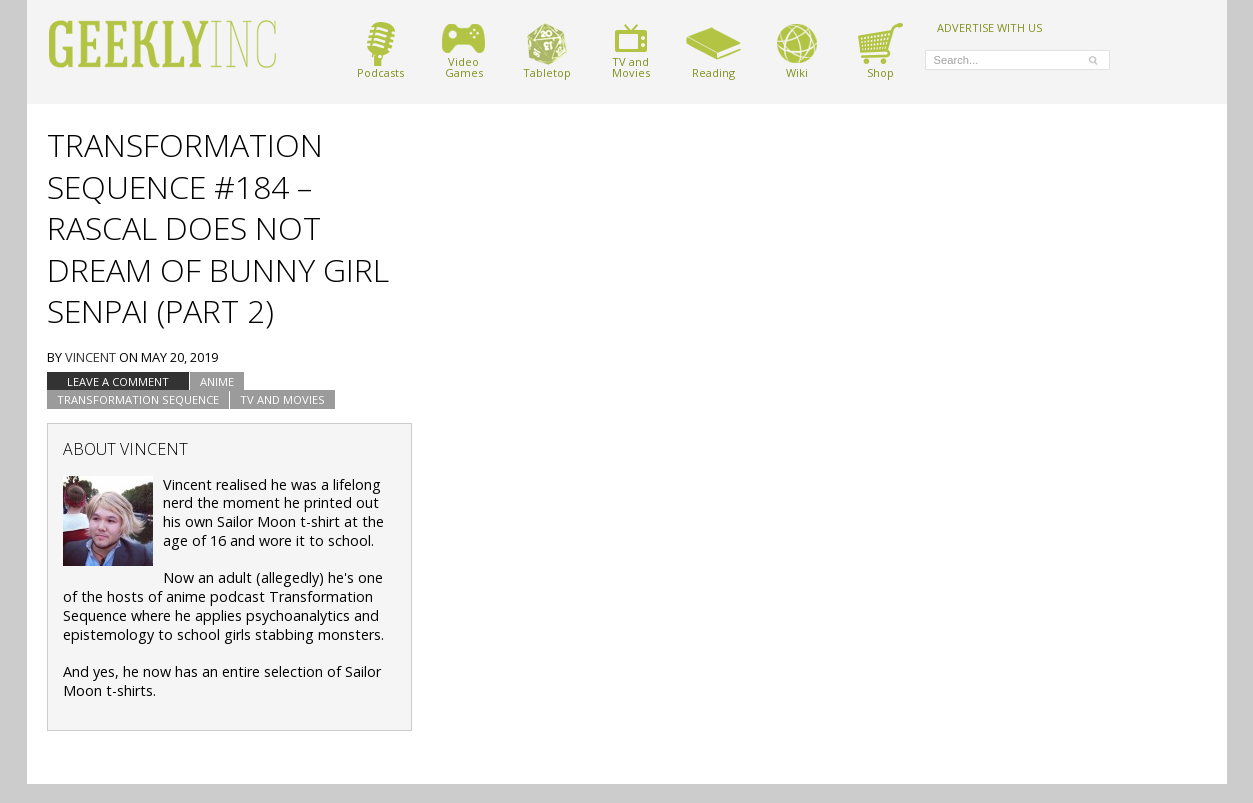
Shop (880, 50)
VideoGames (463, 50)
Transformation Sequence (138, 399)
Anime (217, 381)
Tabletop (547, 50)
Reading (713, 50)
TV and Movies (282, 399)
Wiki (797, 50)
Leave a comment (118, 381)
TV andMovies (631, 50)
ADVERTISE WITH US (989, 27)
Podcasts (380, 50)
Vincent (90, 357)
